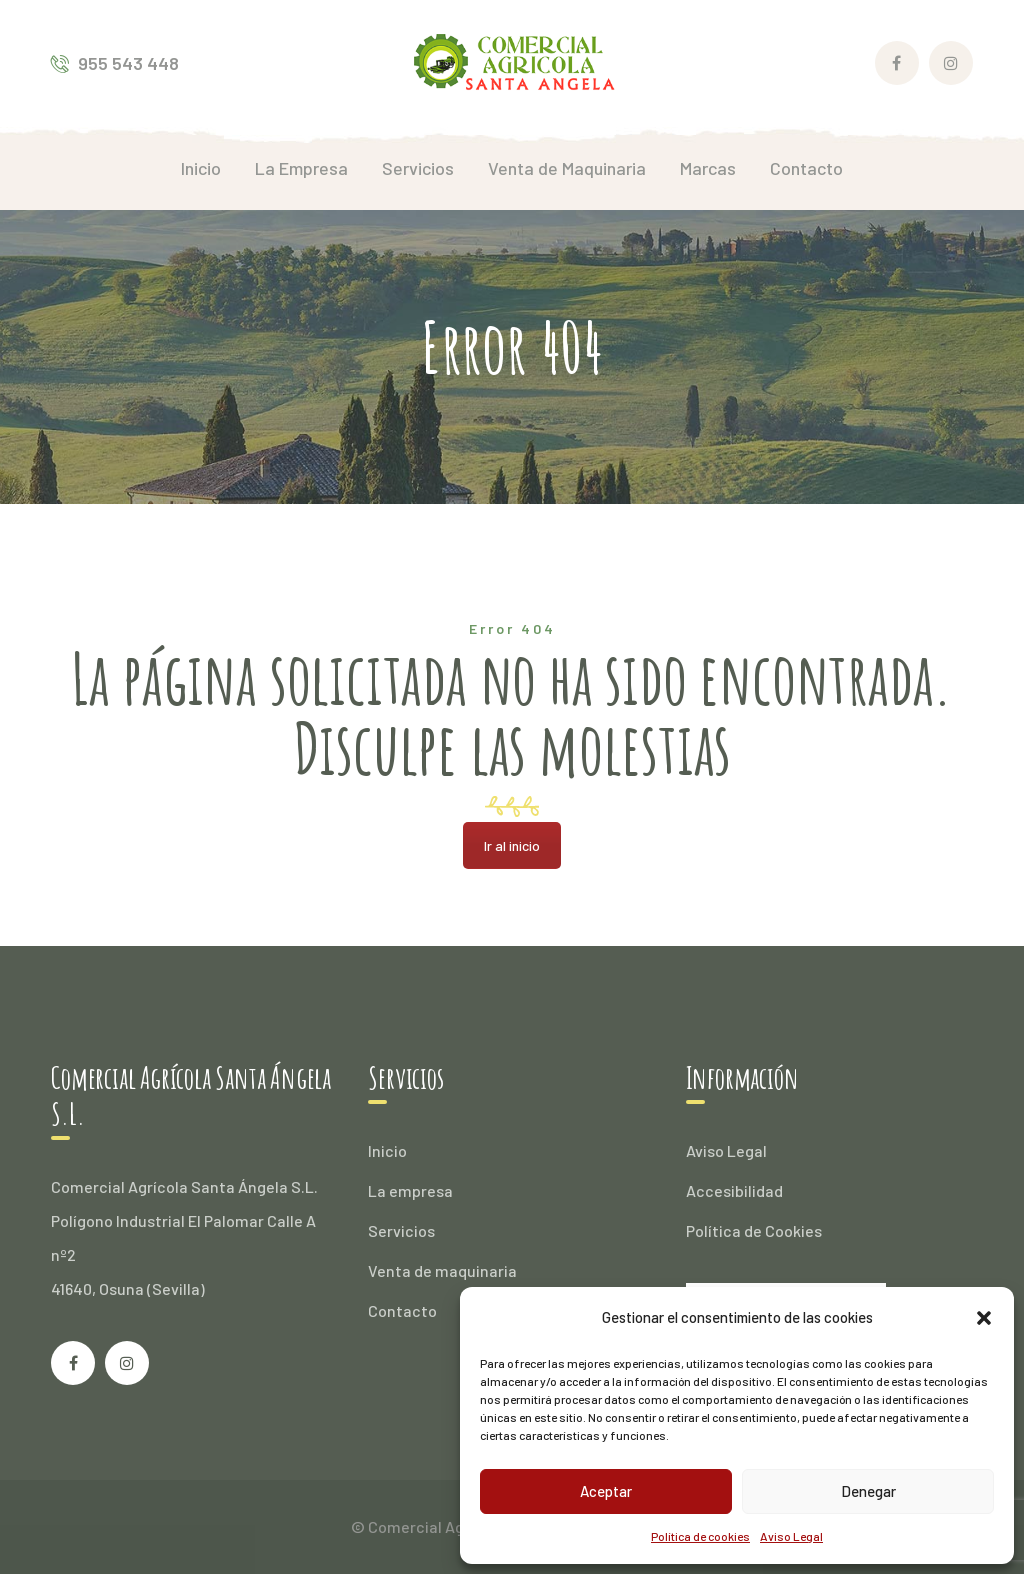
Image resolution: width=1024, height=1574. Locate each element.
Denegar (868, 1491)
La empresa (410, 1190)
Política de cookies (700, 1536)
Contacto (402, 1310)
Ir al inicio (512, 845)
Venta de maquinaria (442, 1270)
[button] (984, 1318)
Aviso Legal (791, 1536)
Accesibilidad (734, 1190)
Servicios (401, 1230)
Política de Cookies (754, 1230)
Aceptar (606, 1491)
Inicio (387, 1150)
